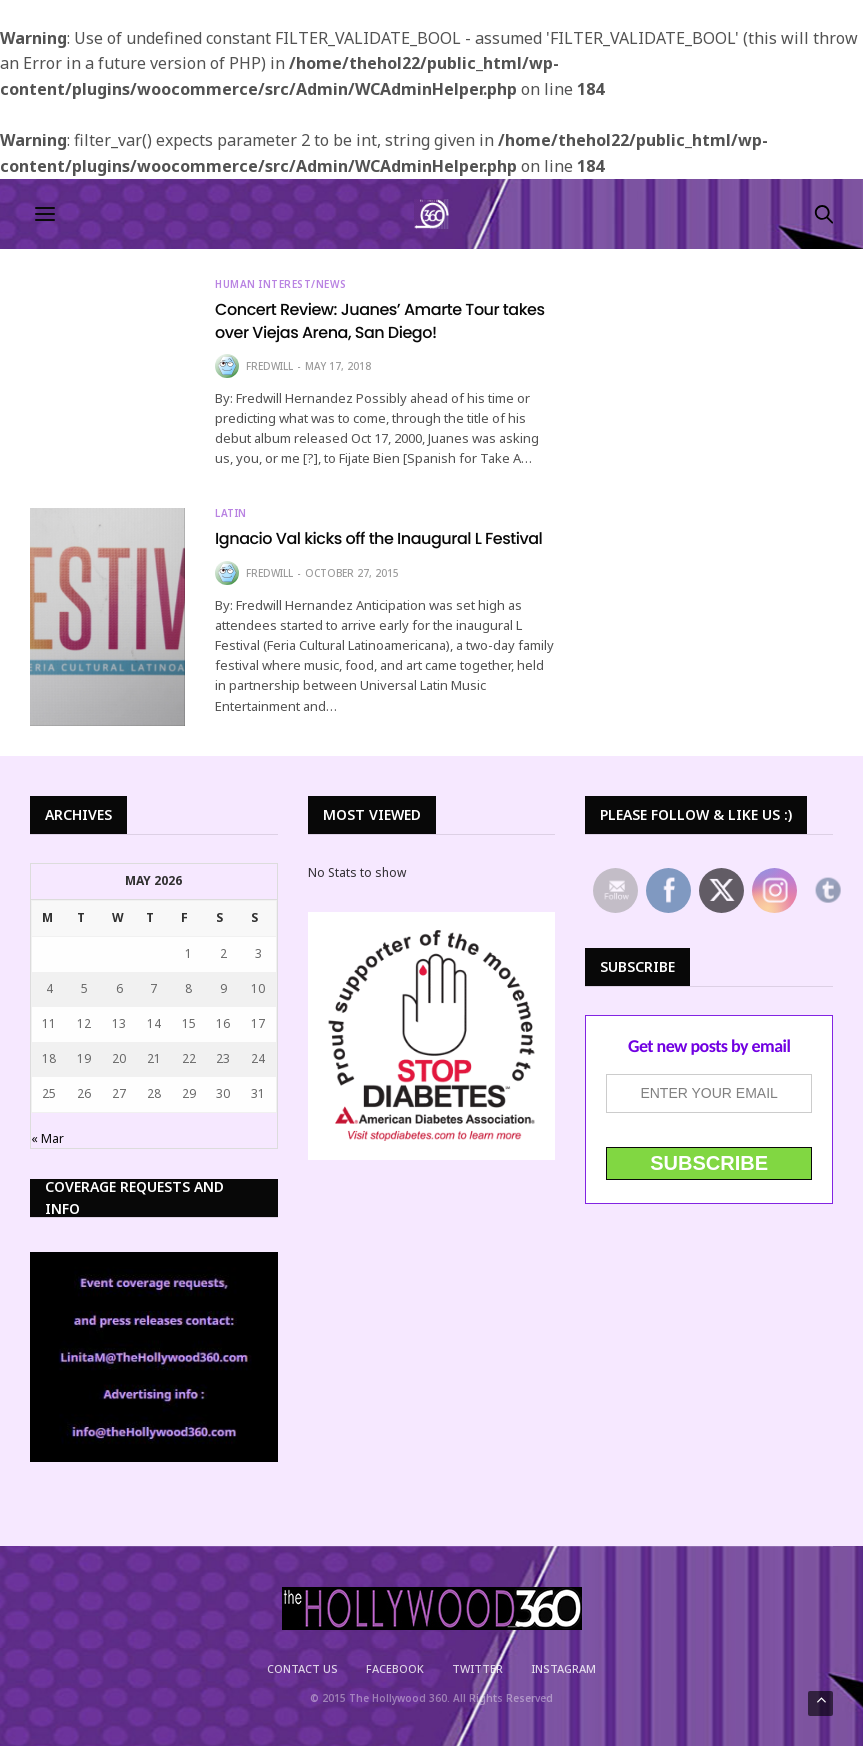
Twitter (477, 1668)
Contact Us (302, 1668)
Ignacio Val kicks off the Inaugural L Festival (378, 538)
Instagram (563, 1668)
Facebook (395, 1668)
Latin (231, 513)
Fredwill (269, 366)
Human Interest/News (281, 284)
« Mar (47, 1138)
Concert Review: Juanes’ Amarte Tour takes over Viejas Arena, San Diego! (379, 320)
